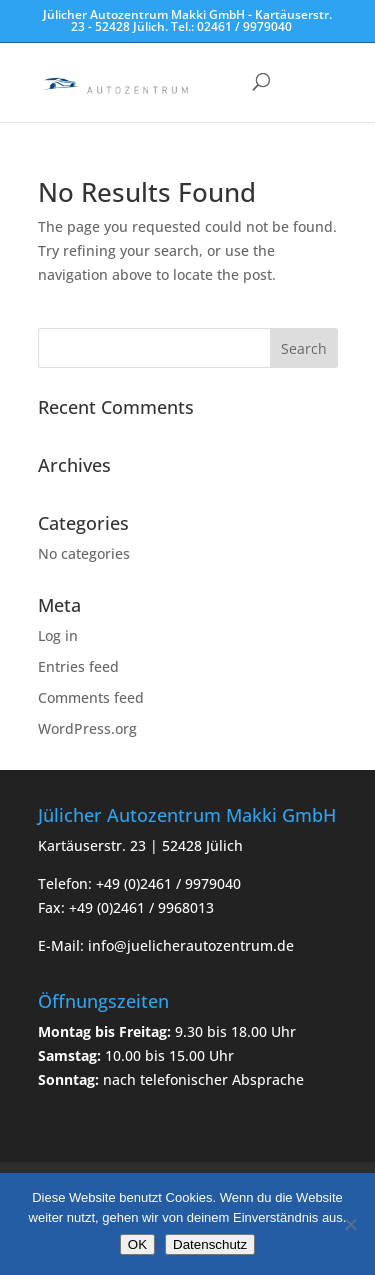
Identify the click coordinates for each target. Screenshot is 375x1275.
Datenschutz (210, 1244)
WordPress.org (87, 728)
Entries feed (78, 666)
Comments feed (91, 697)
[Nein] (350, 1224)
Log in (58, 635)
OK (137, 1244)
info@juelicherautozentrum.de (191, 945)
